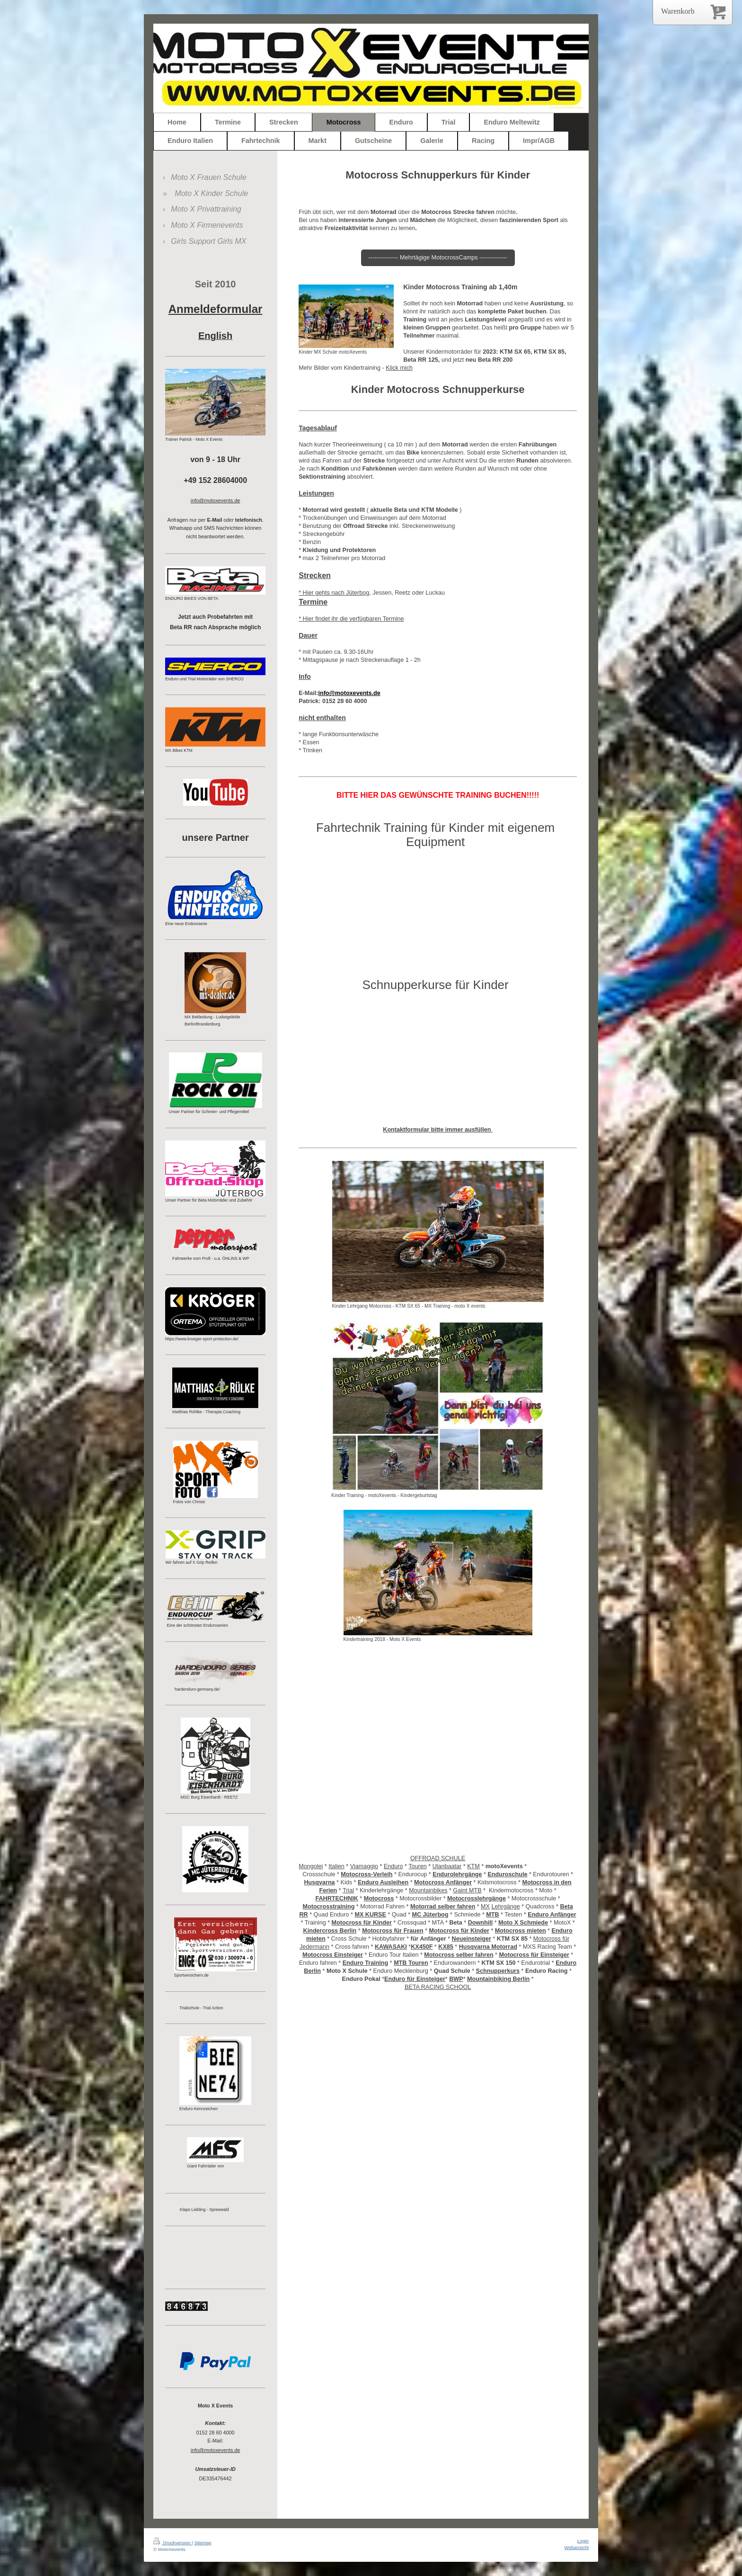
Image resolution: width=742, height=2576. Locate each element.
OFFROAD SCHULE (437, 1858)
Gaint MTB (467, 1890)
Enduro (393, 1866)
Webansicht (577, 2547)
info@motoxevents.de (215, 2450)
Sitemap (202, 2542)
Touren (417, 1866)
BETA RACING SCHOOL (438, 1987)
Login (583, 2540)
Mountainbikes (428, 1890)
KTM (473, 1866)
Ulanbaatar (447, 1866)
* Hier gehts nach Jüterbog (334, 592)
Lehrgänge (505, 1906)
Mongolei (311, 1866)
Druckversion (172, 2542)
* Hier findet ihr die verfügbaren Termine (351, 618)
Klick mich (399, 368)
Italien (336, 1866)
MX (485, 1906)
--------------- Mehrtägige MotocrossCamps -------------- (438, 257)
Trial (348, 1890)
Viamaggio (364, 1866)
